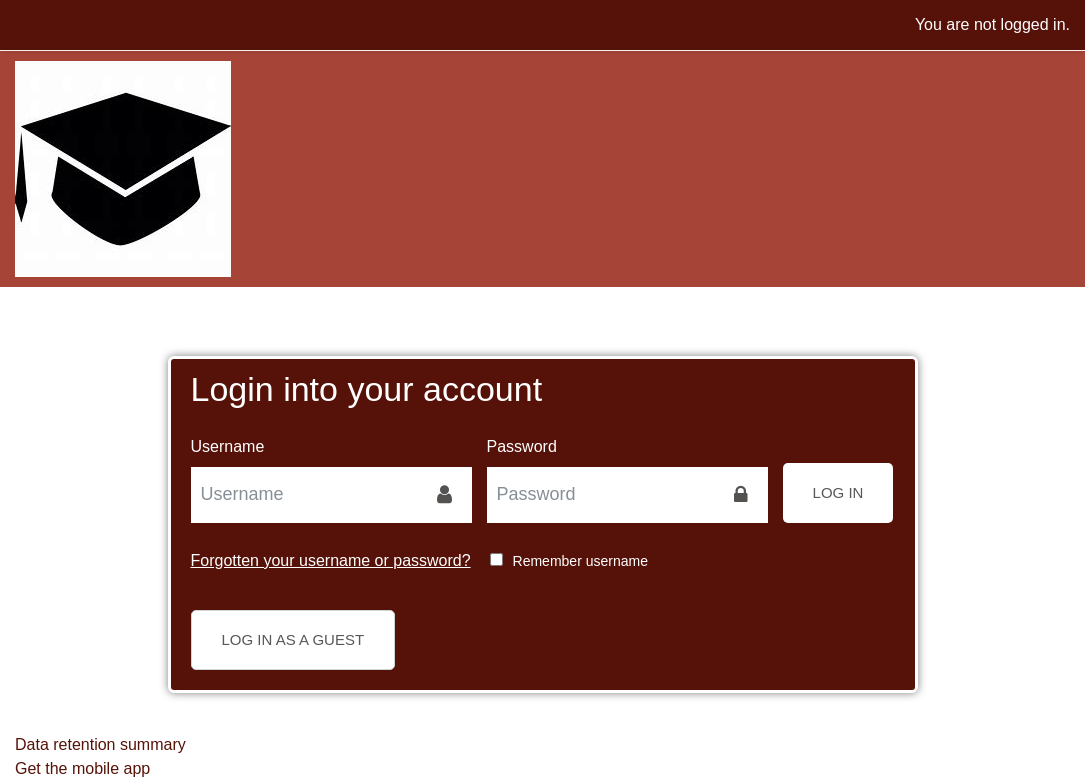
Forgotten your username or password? (331, 560)
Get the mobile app (82, 768)
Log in (838, 492)
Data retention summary (100, 744)
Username (228, 446)
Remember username (580, 561)
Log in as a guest (293, 639)
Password (522, 446)
